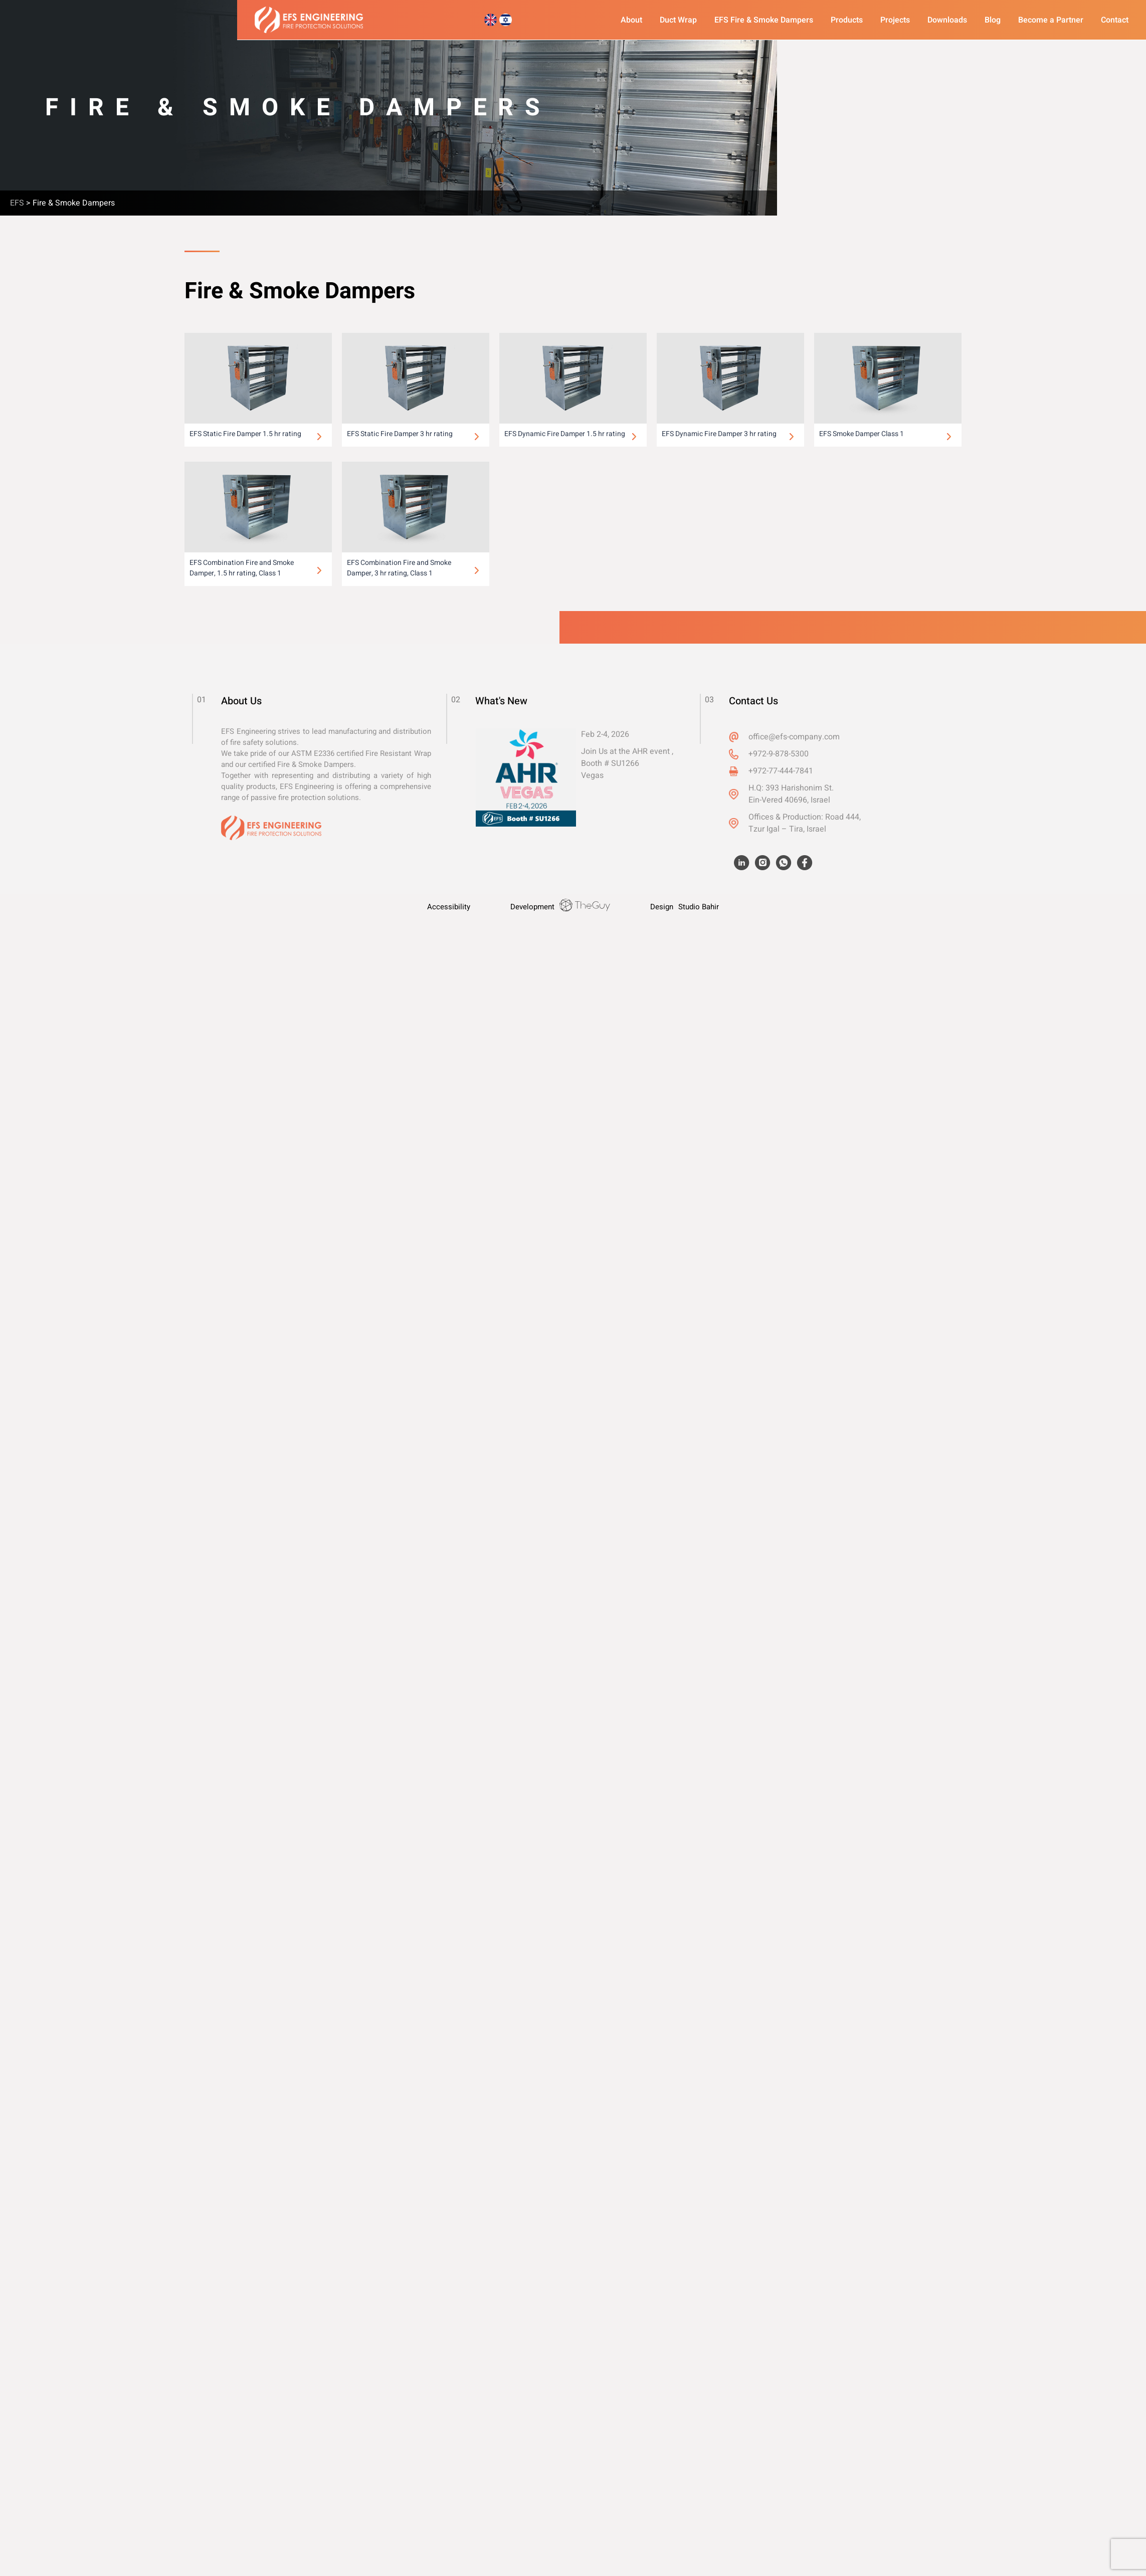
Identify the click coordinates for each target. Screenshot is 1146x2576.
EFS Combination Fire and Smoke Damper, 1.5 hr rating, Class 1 (241, 567)
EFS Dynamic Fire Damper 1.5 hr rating (564, 434)
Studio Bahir (698, 906)
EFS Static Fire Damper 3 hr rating (400, 434)
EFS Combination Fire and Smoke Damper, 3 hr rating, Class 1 (399, 567)
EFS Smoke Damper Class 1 (861, 434)
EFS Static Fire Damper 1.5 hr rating (245, 434)
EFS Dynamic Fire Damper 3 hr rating (719, 434)
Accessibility (448, 906)
